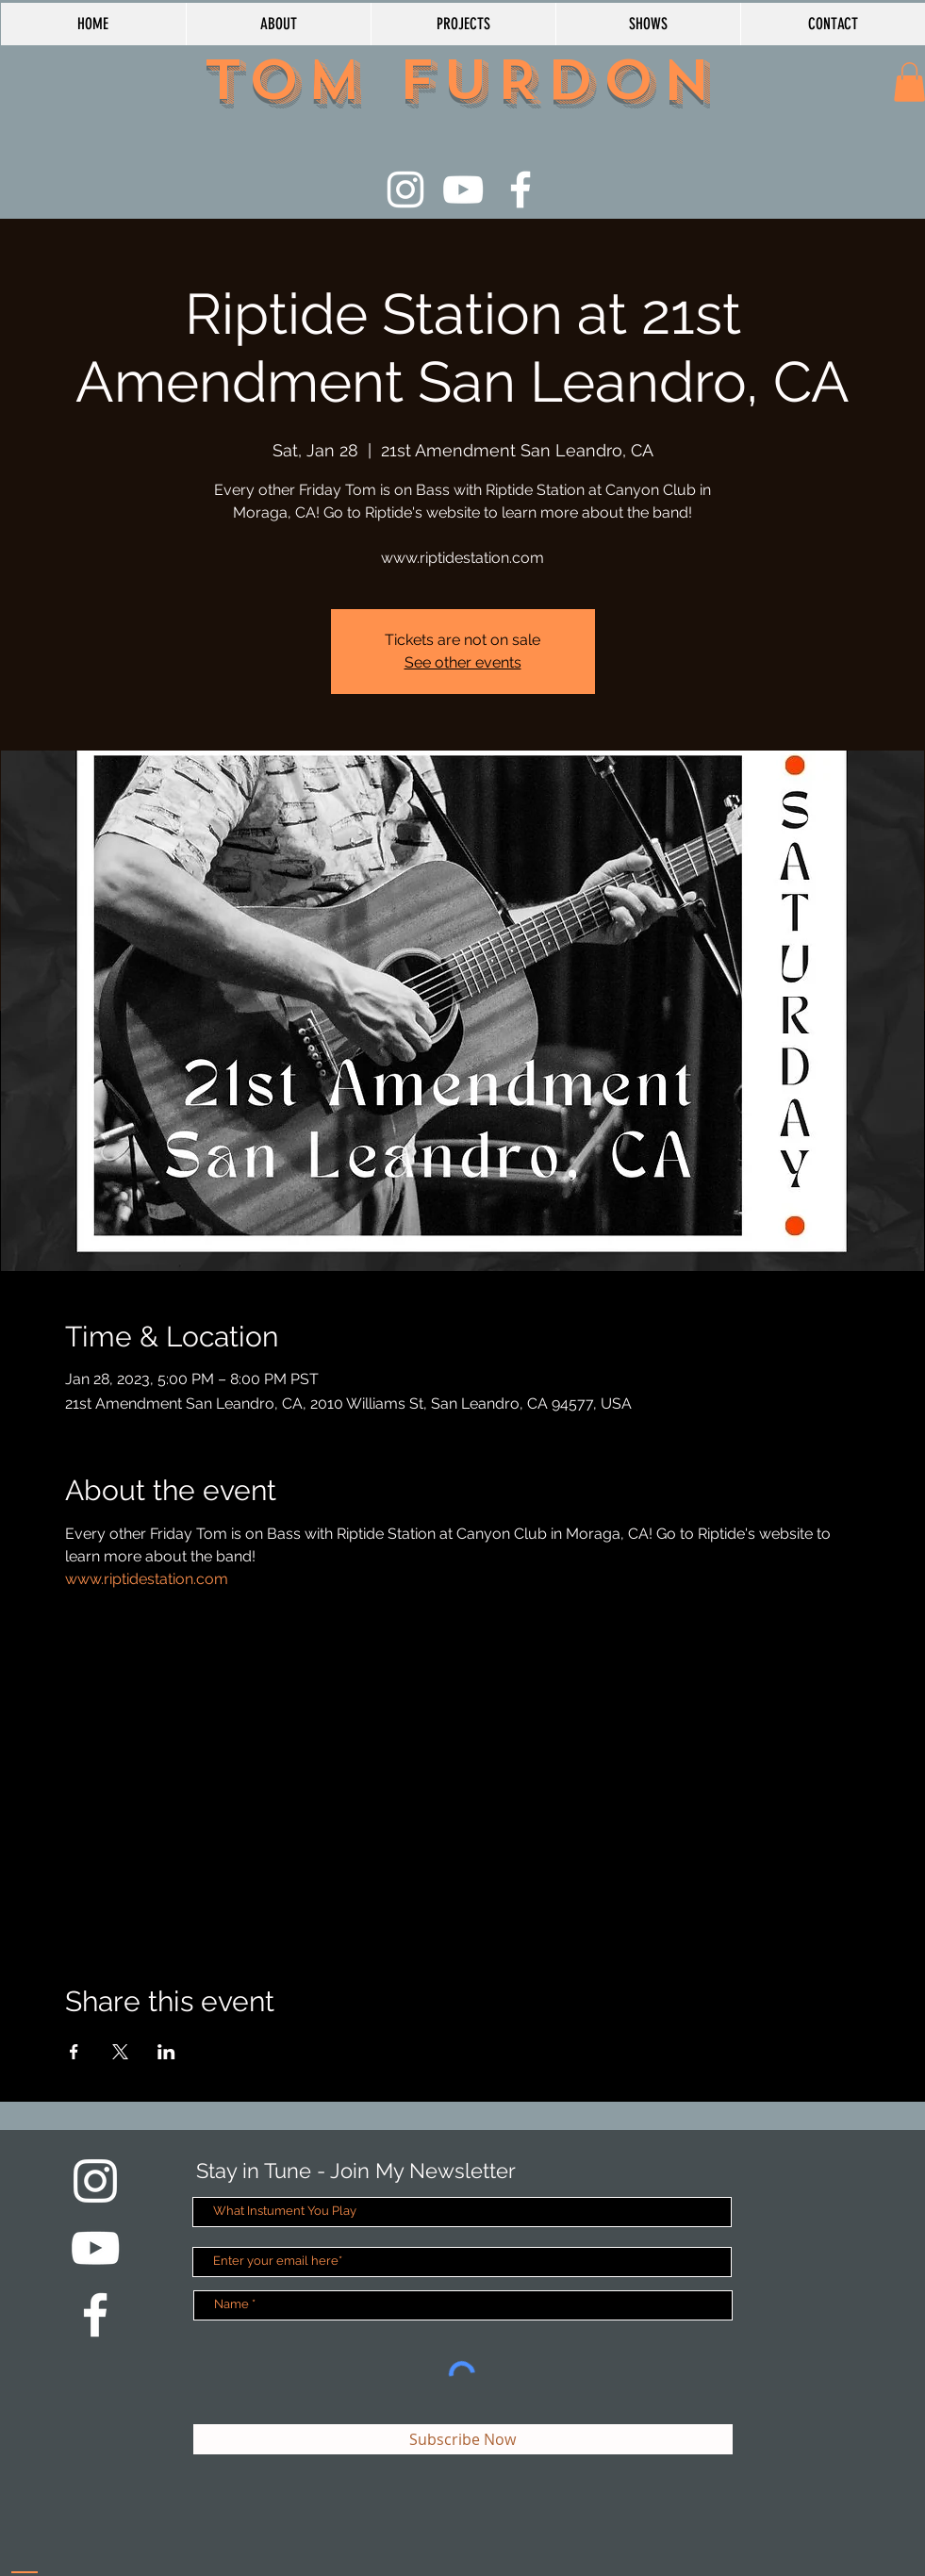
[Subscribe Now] (463, 2439)
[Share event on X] (120, 2051)
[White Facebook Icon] (520, 189)
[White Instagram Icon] (405, 189)
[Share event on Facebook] (74, 2051)
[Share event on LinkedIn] (166, 2051)
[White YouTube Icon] (462, 189)
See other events (463, 662)
